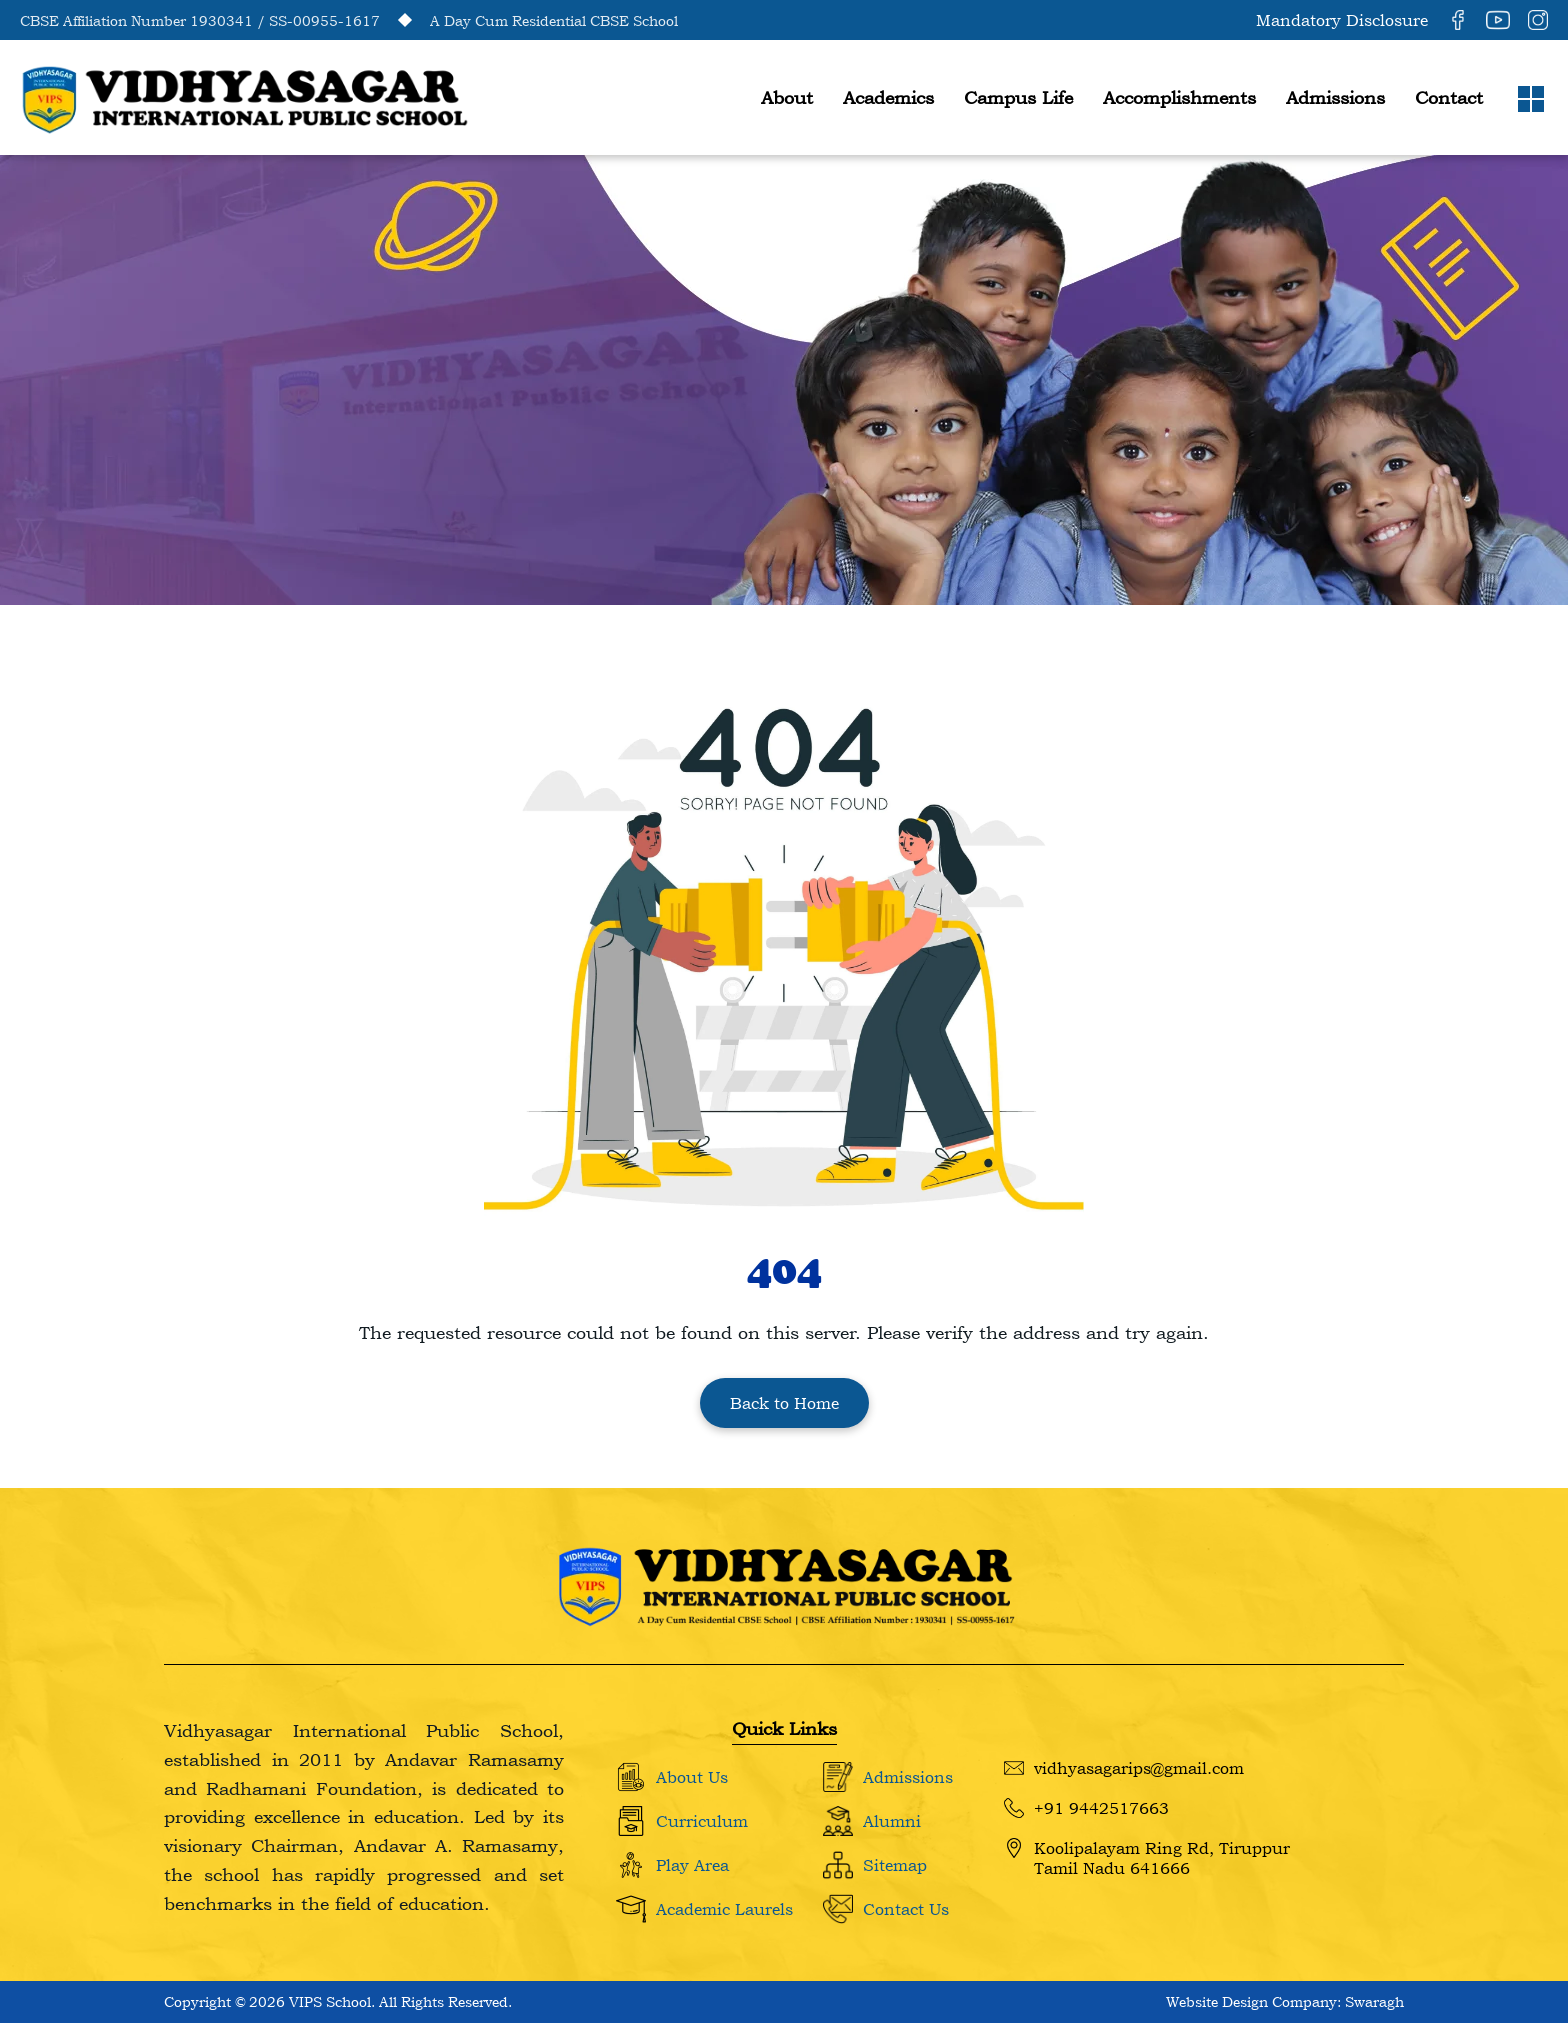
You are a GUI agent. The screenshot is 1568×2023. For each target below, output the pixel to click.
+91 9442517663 (1086, 1808)
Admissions (1335, 97)
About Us (692, 1777)
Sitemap (895, 1865)
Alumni (892, 1821)
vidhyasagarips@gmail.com (1124, 1768)
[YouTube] (1498, 20)
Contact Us (906, 1909)
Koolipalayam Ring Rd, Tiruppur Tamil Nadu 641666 (1147, 1858)
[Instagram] (1538, 20)
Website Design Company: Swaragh (1285, 2001)
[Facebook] (1458, 20)
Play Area (692, 1865)
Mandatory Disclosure (1342, 20)
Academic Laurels (724, 1909)
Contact (1449, 97)
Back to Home (784, 1403)
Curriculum (702, 1821)
